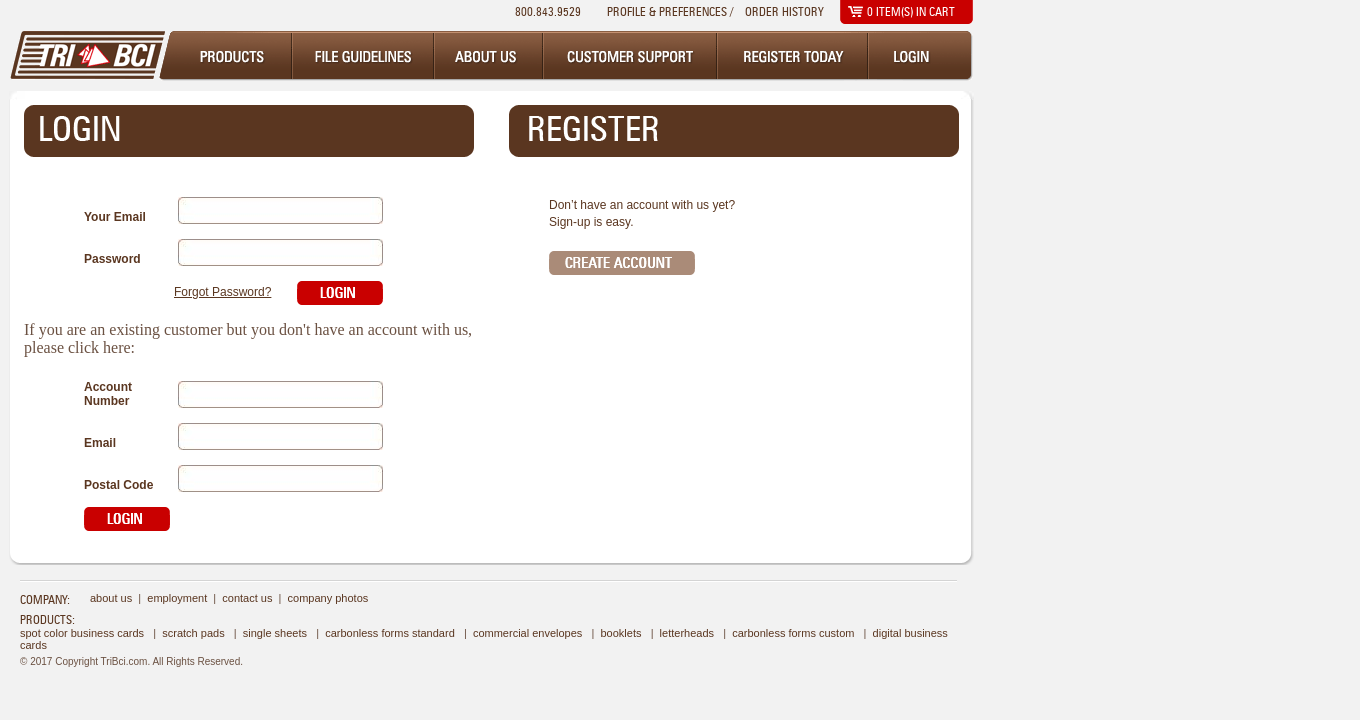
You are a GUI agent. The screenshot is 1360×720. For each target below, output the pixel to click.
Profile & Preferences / (670, 11)
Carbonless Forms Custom (793, 633)
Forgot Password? (222, 292)
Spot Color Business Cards (82, 633)
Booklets (620, 633)
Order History (784, 11)
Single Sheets (275, 633)
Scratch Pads (193, 633)
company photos (328, 598)
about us (111, 598)
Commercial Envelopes (527, 633)
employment (177, 598)
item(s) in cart (911, 11)
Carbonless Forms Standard (390, 633)
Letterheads (687, 633)
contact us (247, 598)
